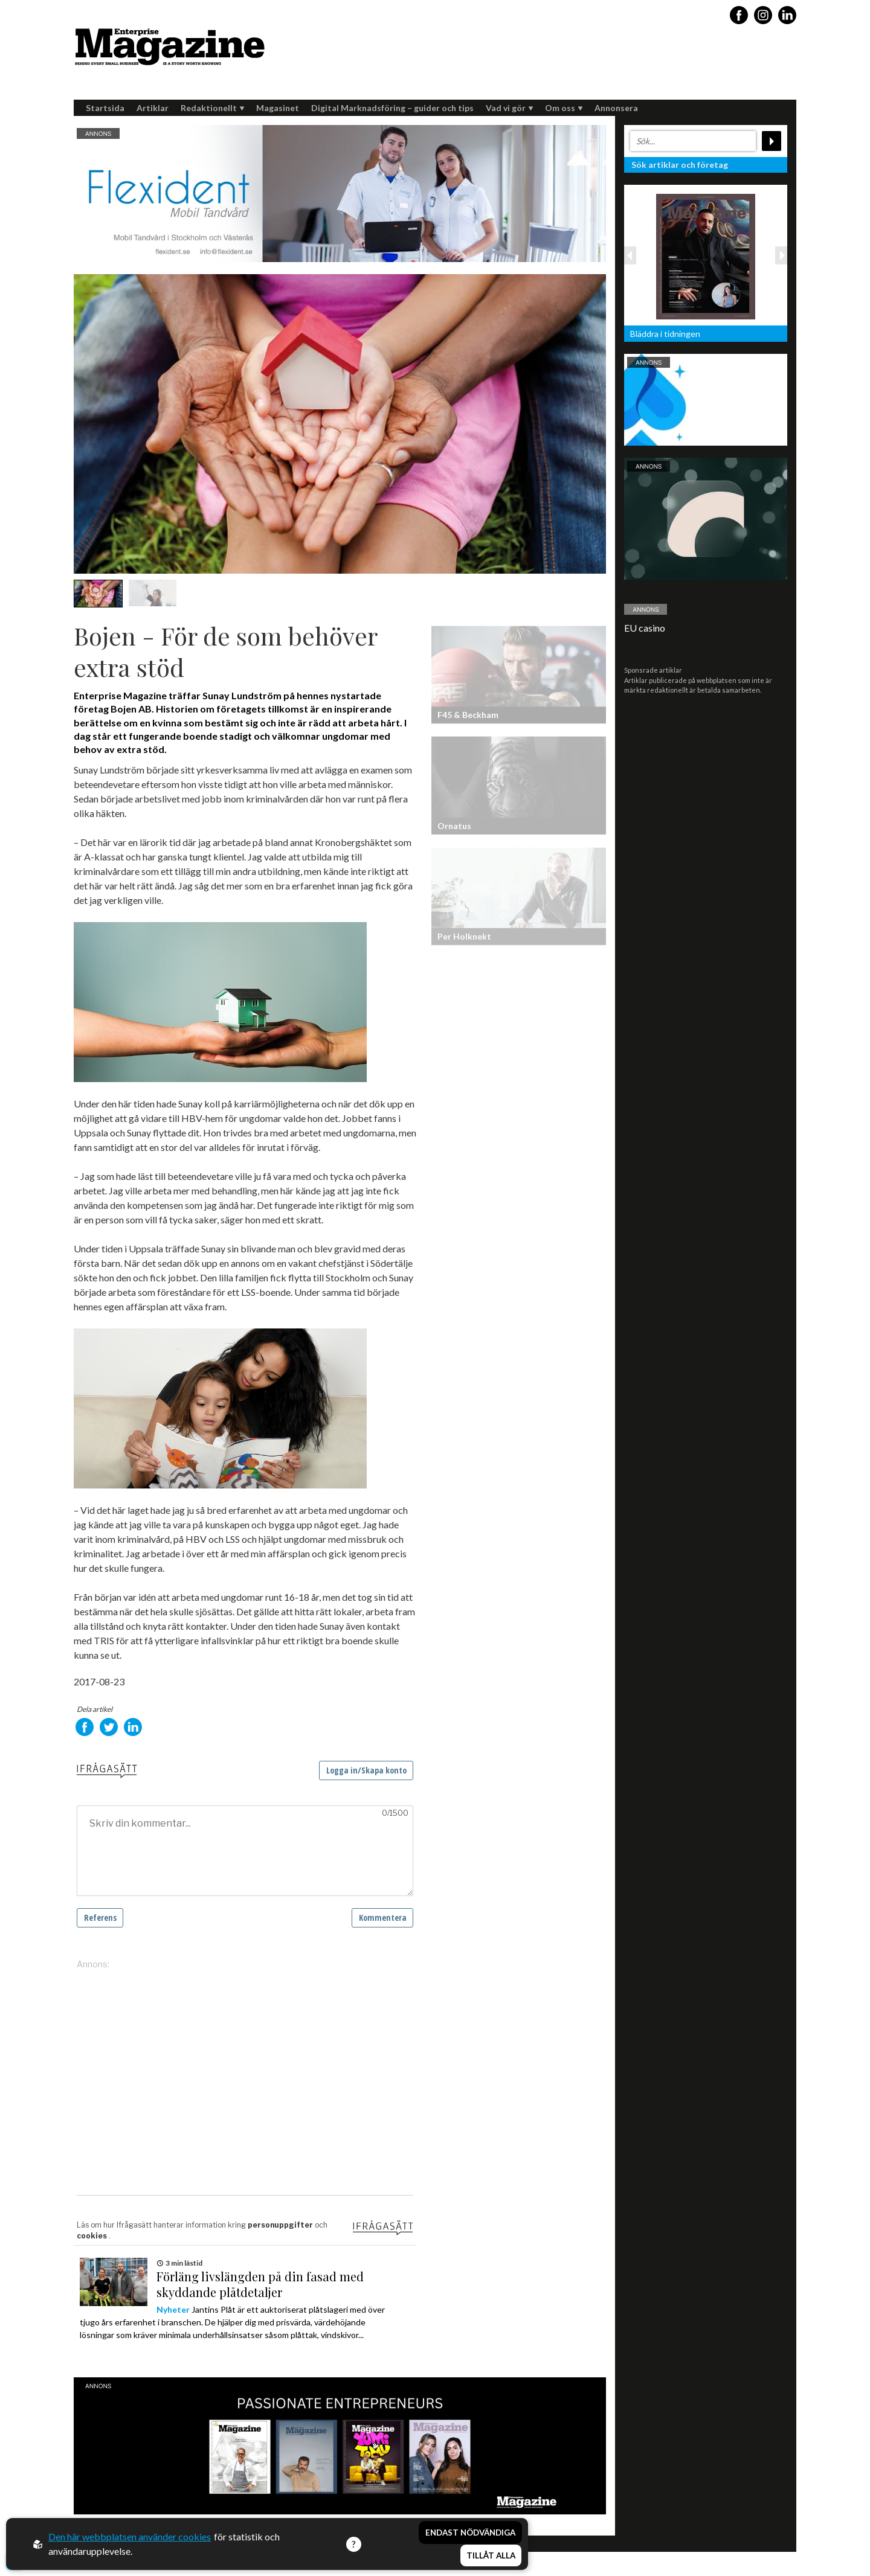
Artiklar (153, 108)
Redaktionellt (212, 108)
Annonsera (616, 108)
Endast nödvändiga (470, 2532)
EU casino (644, 627)
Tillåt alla (490, 2555)
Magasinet (277, 108)
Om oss (563, 108)
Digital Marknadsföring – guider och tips (392, 108)
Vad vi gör (509, 108)
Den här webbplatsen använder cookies (129, 2536)
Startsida (105, 108)
